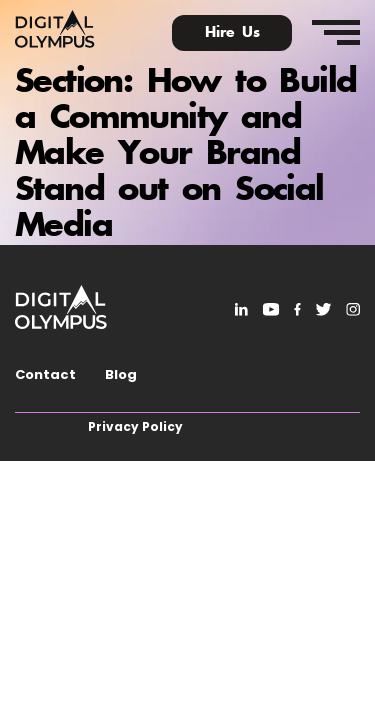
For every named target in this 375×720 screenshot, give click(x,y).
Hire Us (232, 33)
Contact (45, 374)
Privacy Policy (135, 426)
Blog (121, 374)
